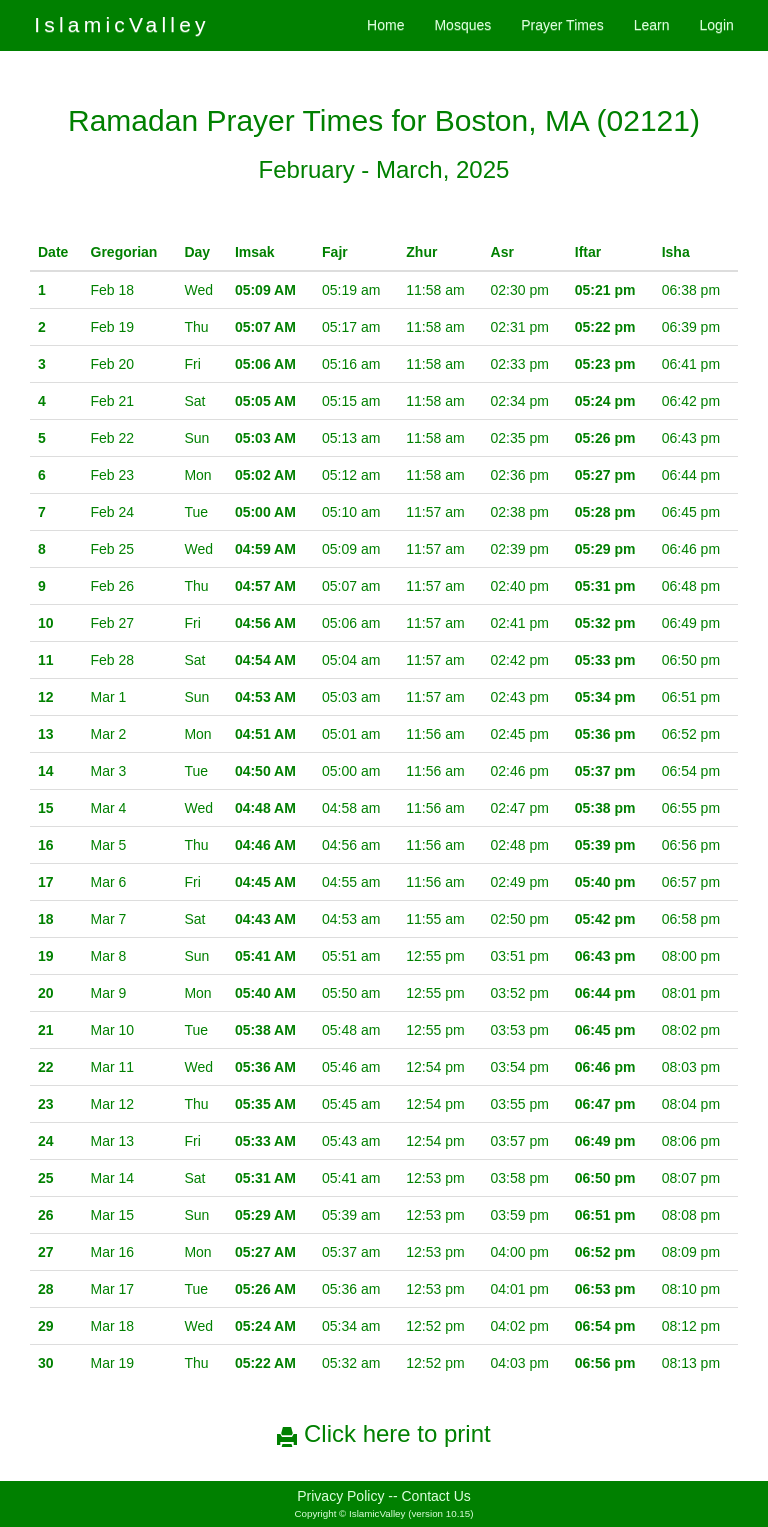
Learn (652, 25)
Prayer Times (562, 25)
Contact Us (436, 1496)
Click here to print (383, 1433)
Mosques (462, 25)
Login (717, 25)
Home (385, 25)
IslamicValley (122, 24)
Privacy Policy (340, 1496)
